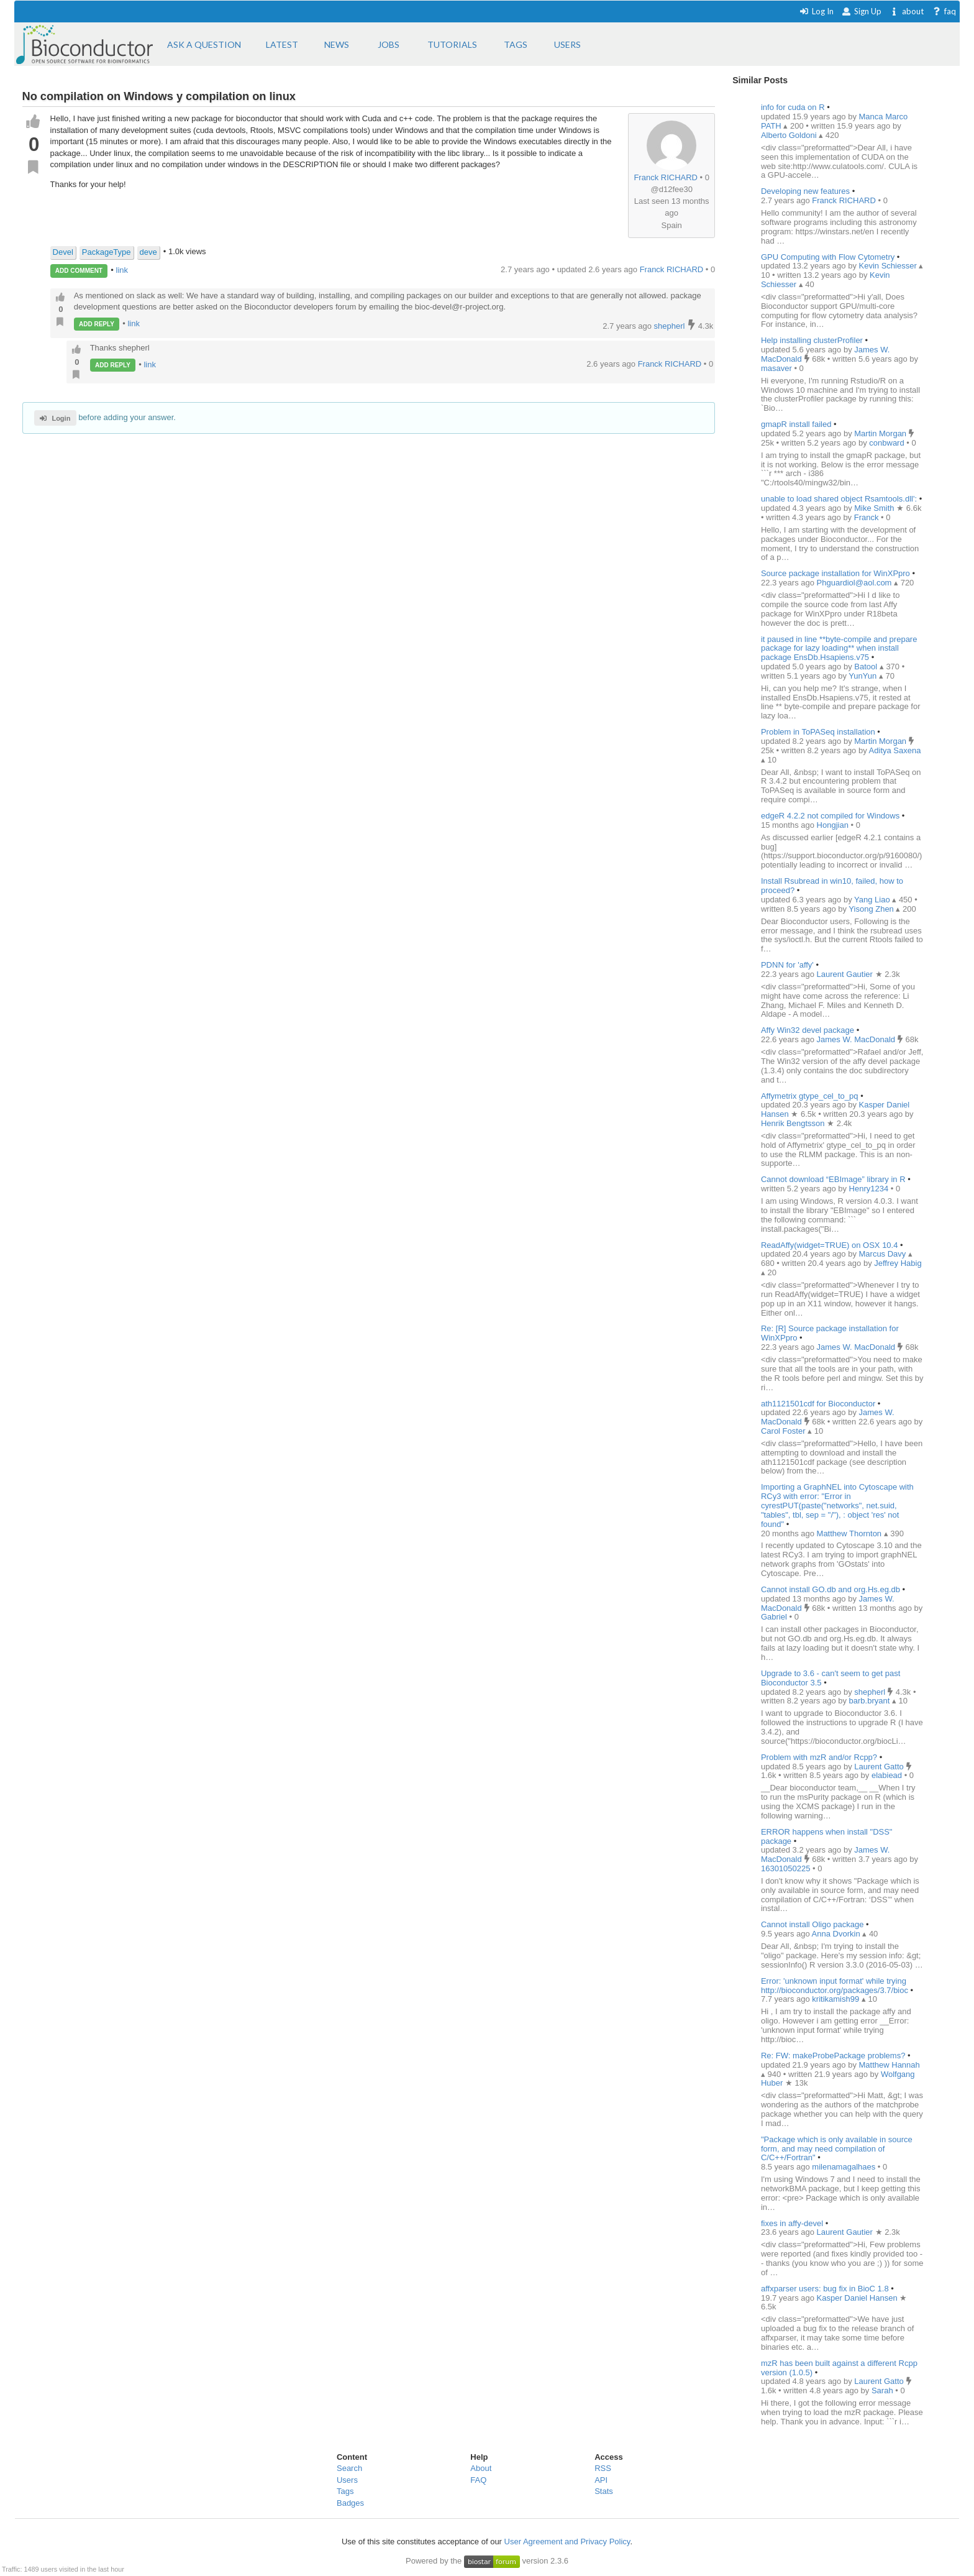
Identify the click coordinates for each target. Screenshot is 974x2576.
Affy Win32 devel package (807, 1030)
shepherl (670, 326)
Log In (816, 11)
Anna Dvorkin (837, 1933)
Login (55, 418)
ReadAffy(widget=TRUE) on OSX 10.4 (829, 1245)
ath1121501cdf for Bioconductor (818, 1403)
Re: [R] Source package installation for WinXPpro (830, 1333)
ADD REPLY (96, 324)
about (907, 11)
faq (944, 11)
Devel (63, 252)
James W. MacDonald (857, 1039)
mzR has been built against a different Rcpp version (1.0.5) (839, 2367)
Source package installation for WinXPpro (835, 573)
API (601, 2480)
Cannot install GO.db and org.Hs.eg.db (830, 1589)
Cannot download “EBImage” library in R (833, 1179)
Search (349, 2468)
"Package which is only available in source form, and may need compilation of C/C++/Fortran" (837, 2149)
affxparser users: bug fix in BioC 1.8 (825, 2288)
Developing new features (805, 191)
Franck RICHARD (666, 177)
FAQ (478, 2480)
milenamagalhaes (845, 2166)
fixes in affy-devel (792, 2223)
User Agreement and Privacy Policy (567, 2541)
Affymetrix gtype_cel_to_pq (809, 1096)
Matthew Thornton (850, 1533)
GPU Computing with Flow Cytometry (827, 257)
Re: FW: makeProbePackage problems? (833, 2055)
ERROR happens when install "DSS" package (827, 1836)
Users (347, 2480)
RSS (602, 2468)
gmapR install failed (796, 424)
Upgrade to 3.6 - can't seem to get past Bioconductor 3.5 (830, 1678)
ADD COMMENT (78, 270)
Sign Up (861, 11)
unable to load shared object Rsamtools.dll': (839, 498)
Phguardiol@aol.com (855, 582)
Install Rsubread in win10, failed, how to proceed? (832, 885)
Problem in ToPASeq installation (819, 731)
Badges (350, 2503)
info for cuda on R (793, 107)
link (122, 270)
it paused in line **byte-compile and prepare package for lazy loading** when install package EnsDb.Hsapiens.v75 (839, 648)
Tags (345, 2491)
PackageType (106, 252)
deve (148, 252)
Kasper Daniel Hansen (858, 2298)
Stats (603, 2491)
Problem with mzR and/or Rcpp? (819, 1757)
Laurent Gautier (846, 974)
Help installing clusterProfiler (812, 340)
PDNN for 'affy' (787, 964)
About (480, 2468)
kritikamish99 (836, 1999)
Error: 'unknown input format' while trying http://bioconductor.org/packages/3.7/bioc (834, 1985)
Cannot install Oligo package (812, 1924)
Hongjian (834, 825)
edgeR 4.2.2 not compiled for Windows (830, 815)
